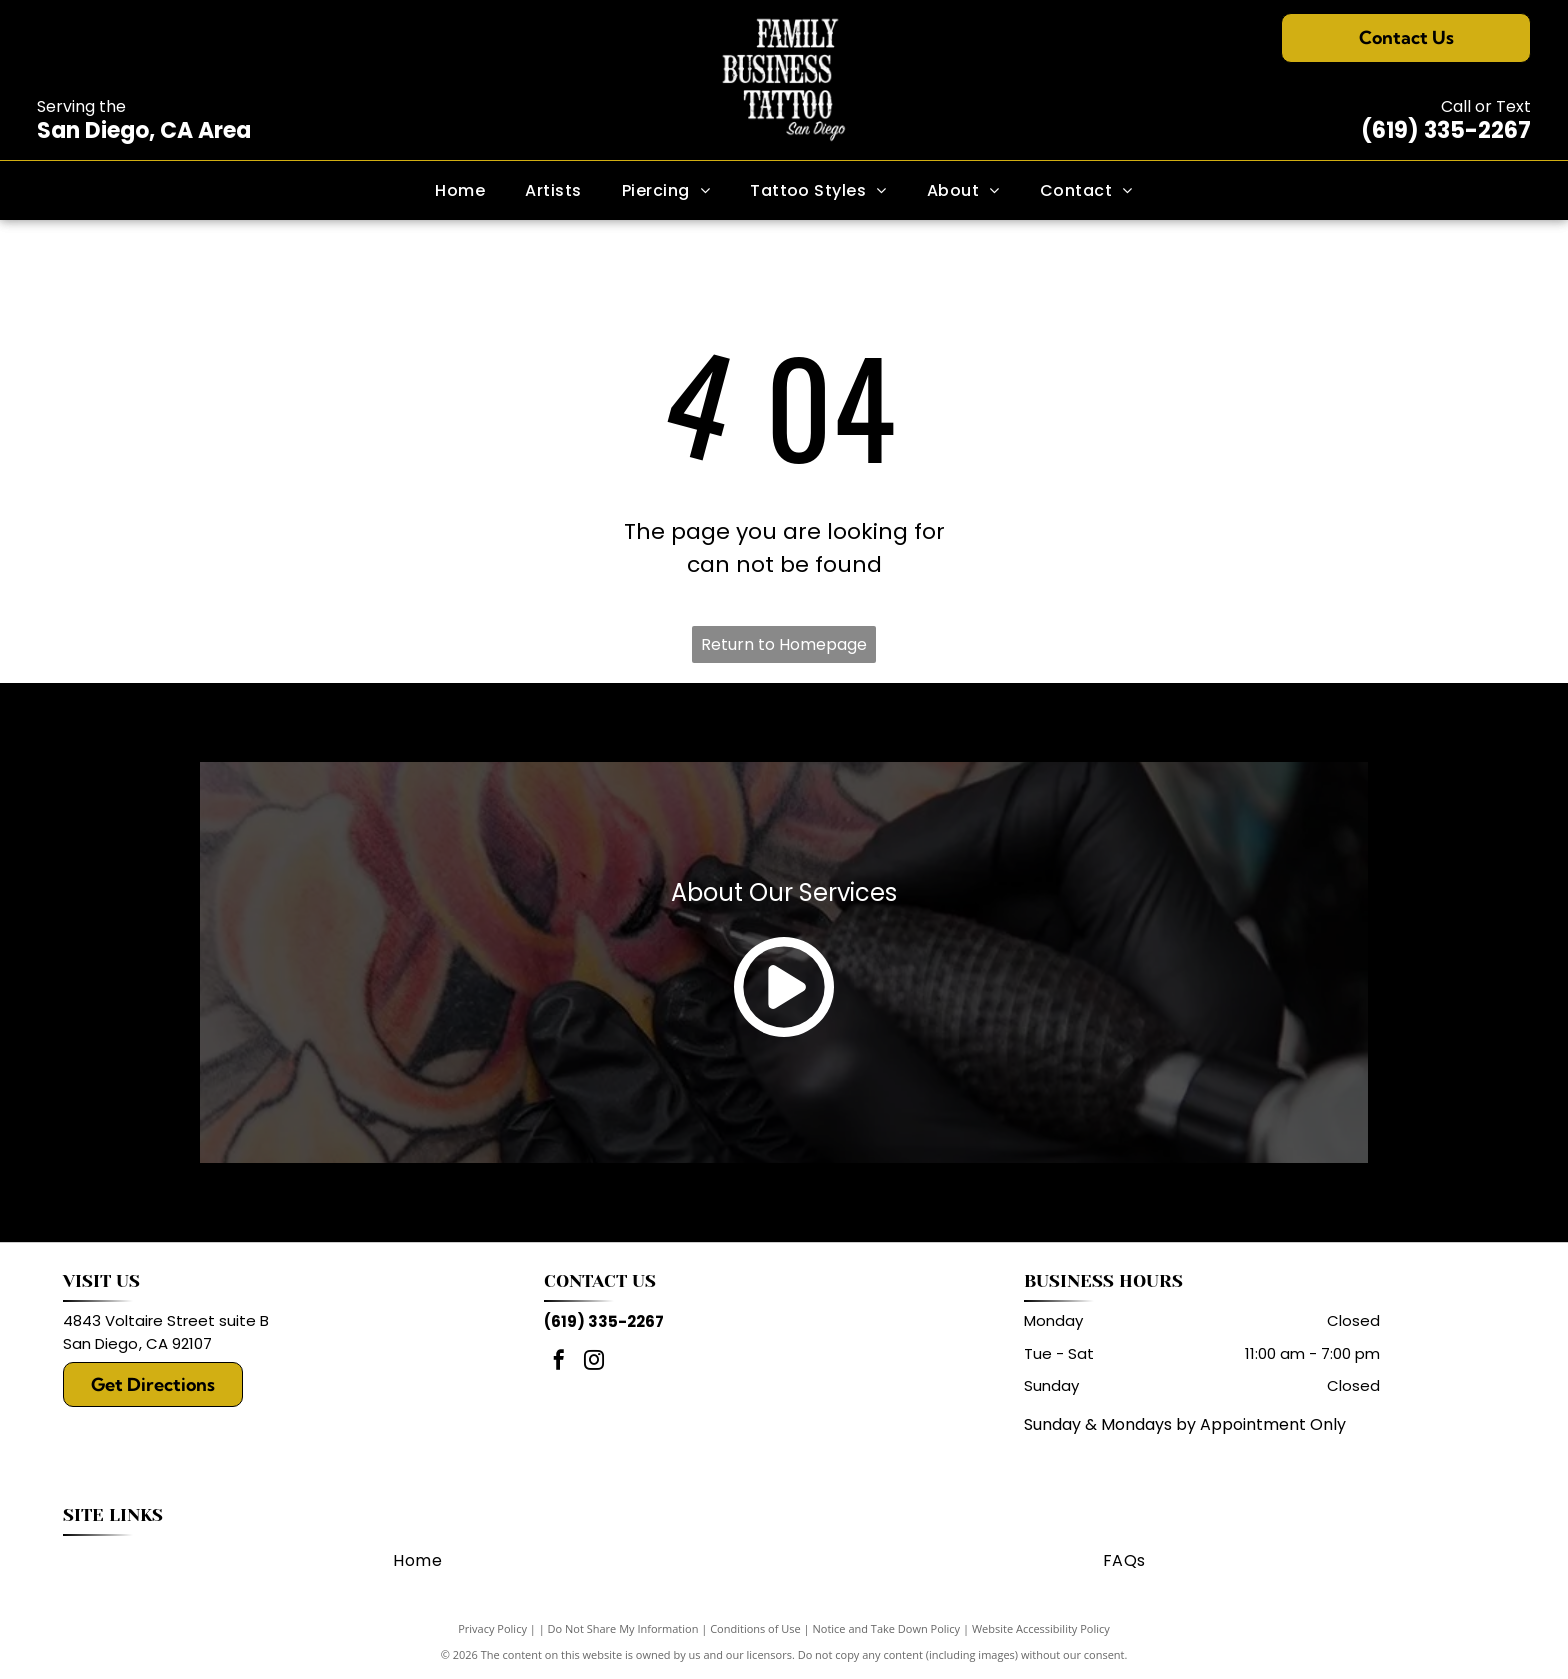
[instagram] (594, 1362)
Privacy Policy (492, 1628)
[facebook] (559, 1362)
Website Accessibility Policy (1041, 1628)
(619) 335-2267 (1446, 130)
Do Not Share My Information (623, 1628)
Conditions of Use (755, 1628)
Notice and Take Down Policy (887, 1628)
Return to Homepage (784, 644)
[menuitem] (460, 190)
